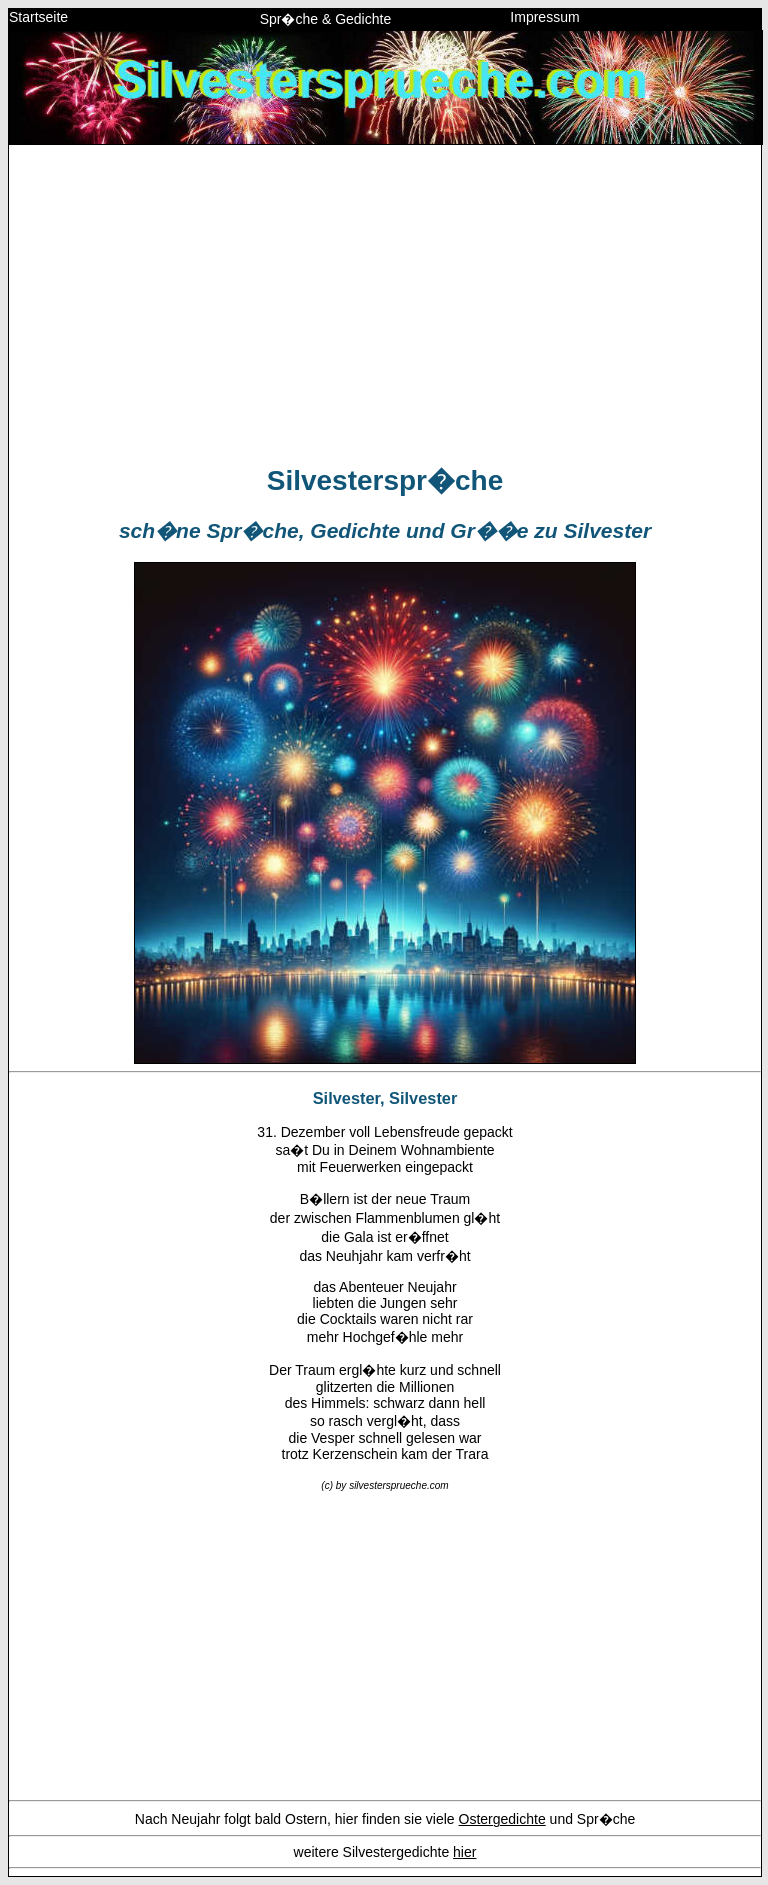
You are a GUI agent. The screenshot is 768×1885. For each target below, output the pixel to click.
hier (464, 1852)
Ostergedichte (502, 1819)
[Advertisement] (385, 301)
